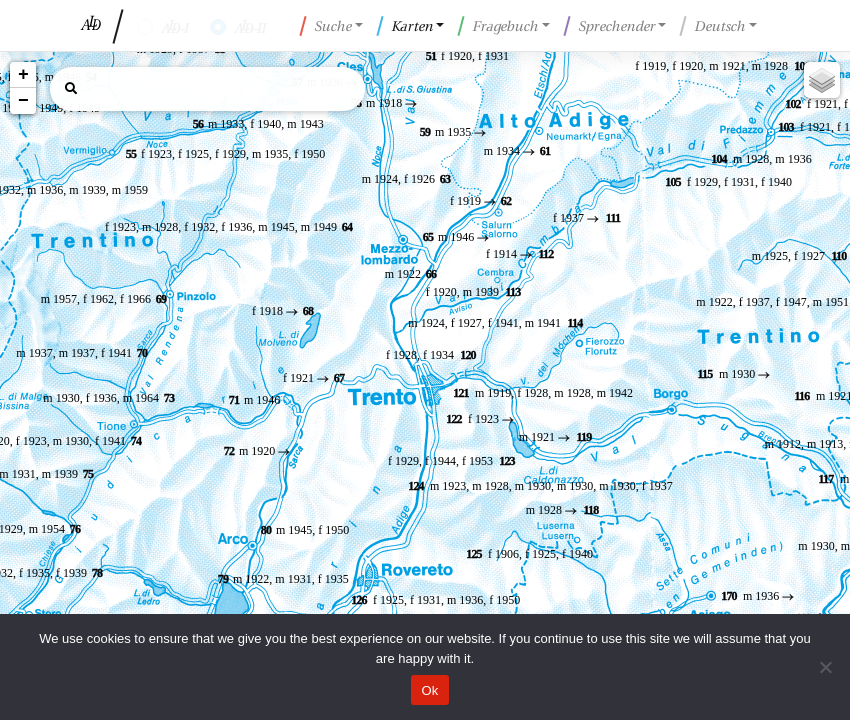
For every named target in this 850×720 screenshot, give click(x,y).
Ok (429, 690)
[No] (825, 667)
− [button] (23, 101)
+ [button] (23, 75)
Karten (404, 26)
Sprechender (609, 26)
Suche (326, 26)
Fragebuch (498, 26)
